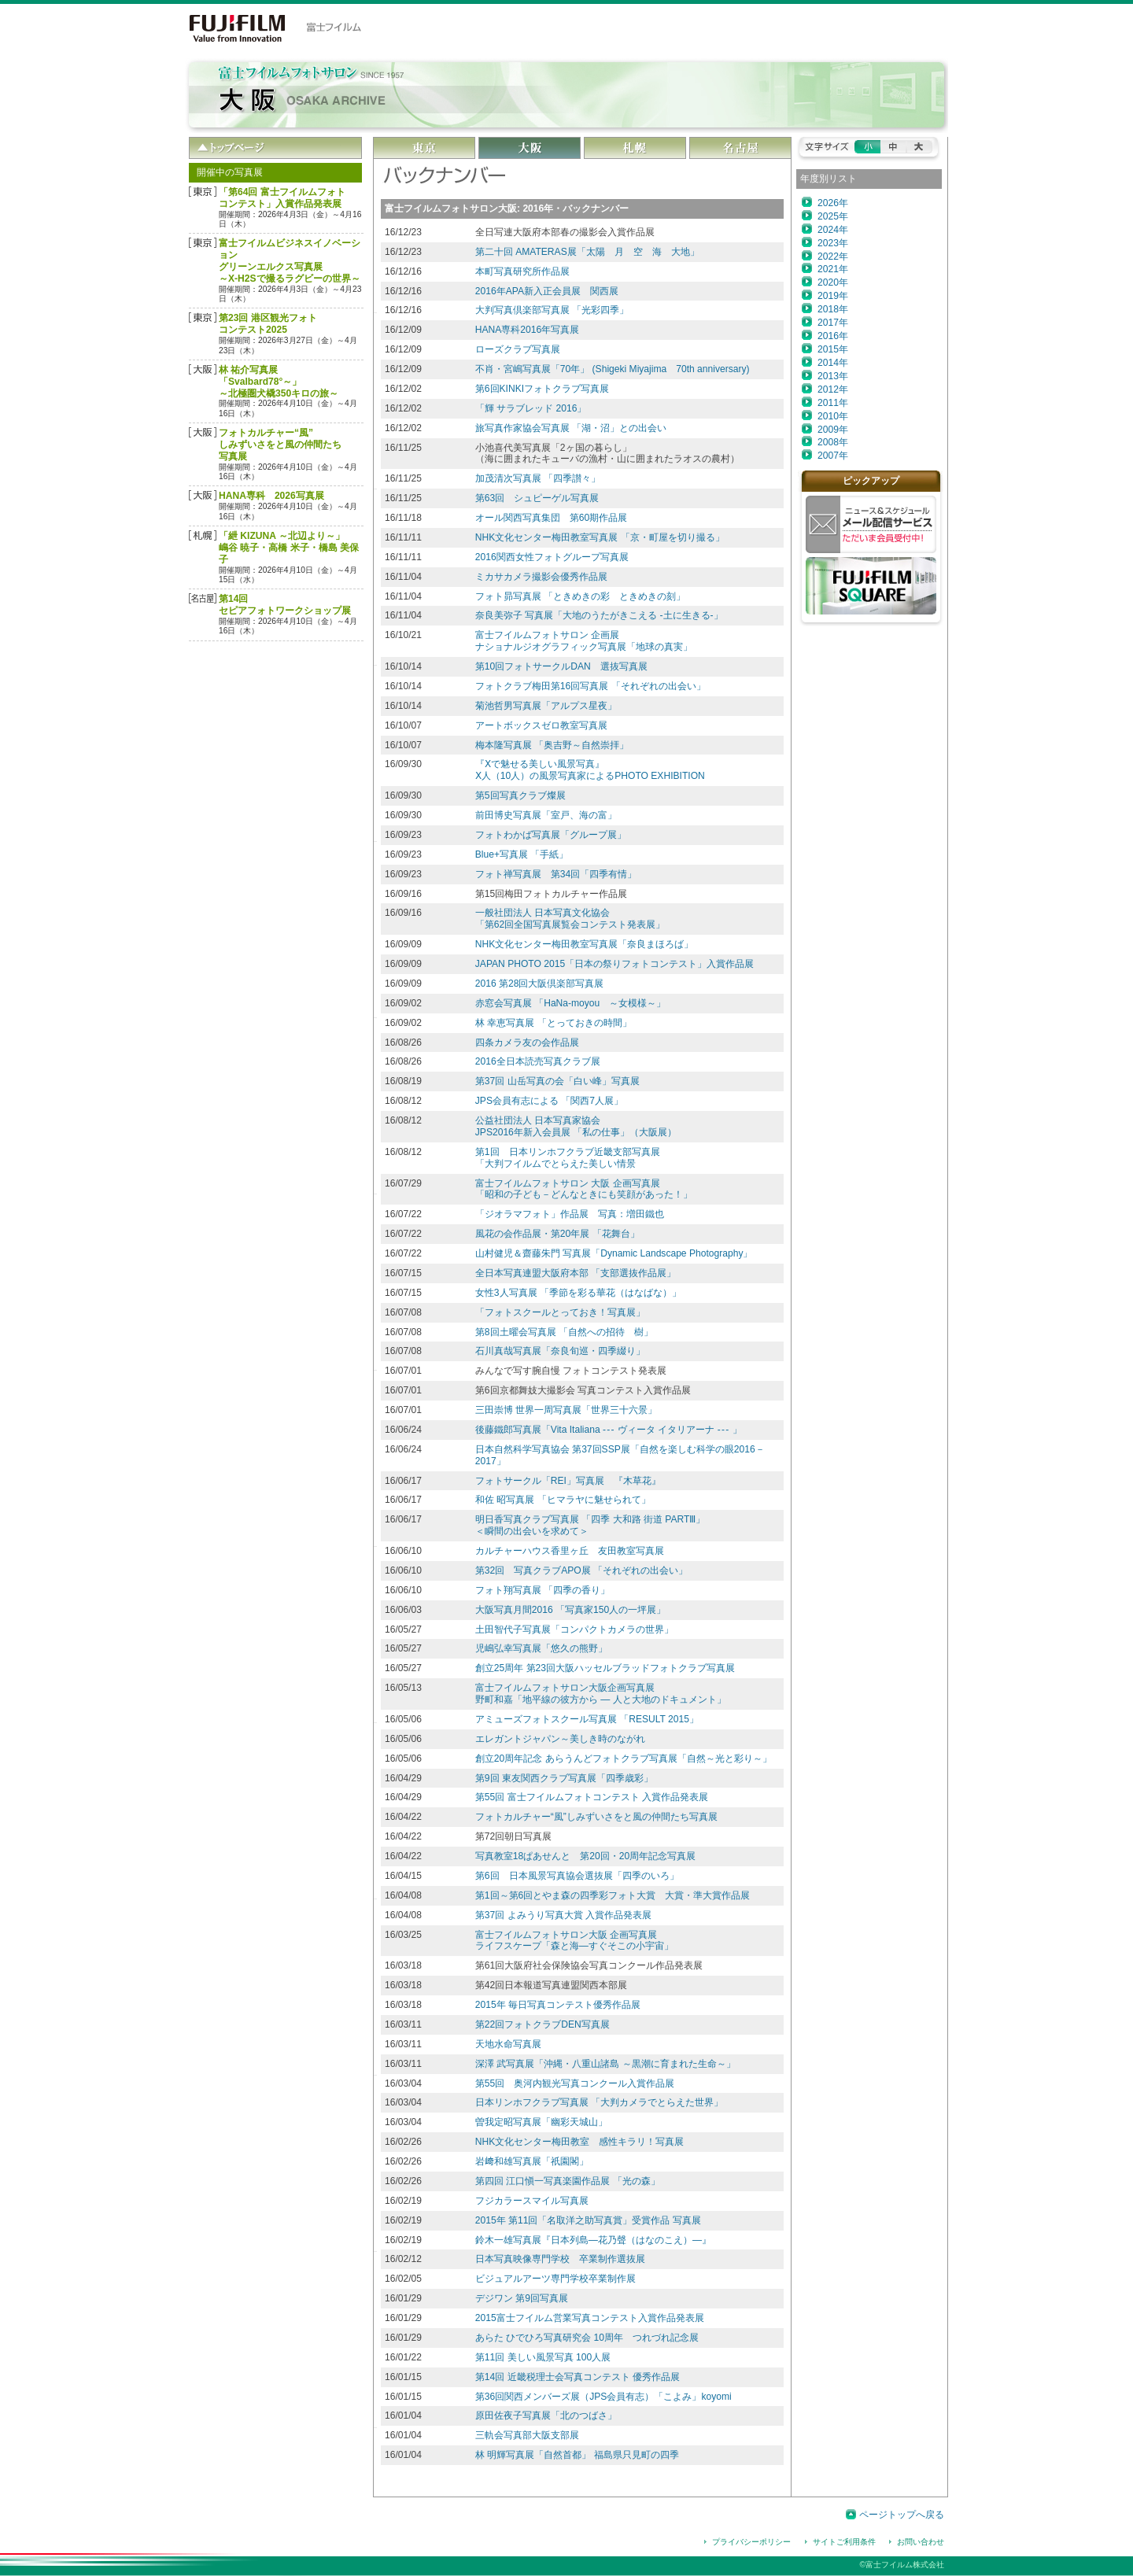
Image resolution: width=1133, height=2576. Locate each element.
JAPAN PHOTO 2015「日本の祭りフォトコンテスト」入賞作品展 (614, 963)
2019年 (832, 295)
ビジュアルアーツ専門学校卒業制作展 (555, 2278)
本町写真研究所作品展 (522, 271)
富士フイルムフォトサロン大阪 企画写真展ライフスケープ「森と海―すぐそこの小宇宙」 (574, 1940)
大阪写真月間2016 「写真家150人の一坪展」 (570, 1609)
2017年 (832, 322)
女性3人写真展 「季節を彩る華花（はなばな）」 (578, 1292)
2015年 (832, 349)
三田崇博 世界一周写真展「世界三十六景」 (566, 1409)
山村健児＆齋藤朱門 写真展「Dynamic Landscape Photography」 (614, 1253)
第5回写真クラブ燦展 (520, 795)
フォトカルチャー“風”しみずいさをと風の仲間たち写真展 (280, 444)
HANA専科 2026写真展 (271, 495)
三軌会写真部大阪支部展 (527, 2435)
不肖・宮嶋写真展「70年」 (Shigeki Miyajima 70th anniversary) (612, 369)
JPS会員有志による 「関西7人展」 (549, 1100)
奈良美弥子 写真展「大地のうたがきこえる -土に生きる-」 (599, 615)
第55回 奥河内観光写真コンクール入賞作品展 (574, 2083)
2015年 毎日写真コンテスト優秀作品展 (557, 2004)
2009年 (832, 429)
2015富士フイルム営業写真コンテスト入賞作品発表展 (589, 2317)
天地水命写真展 (508, 2044)
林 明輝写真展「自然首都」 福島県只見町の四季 (577, 2454)
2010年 (832, 416)
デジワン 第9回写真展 (521, 2298)
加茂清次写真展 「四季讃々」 (537, 478)
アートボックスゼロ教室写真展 (541, 725)
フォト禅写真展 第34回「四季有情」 (556, 874)
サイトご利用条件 (844, 2541)
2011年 (832, 402)
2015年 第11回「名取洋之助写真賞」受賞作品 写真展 (588, 2220)
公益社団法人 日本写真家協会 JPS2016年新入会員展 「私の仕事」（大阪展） (576, 1126)
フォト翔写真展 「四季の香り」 (542, 1590)
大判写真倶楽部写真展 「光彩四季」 (552, 310)
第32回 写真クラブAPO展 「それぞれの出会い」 (581, 1570)
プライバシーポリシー (751, 2541)
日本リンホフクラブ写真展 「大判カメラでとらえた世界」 (599, 2102)
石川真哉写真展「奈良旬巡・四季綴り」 (560, 1350)
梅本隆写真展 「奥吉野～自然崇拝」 (552, 745)
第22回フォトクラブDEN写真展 (542, 2024)
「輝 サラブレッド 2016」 (531, 408)
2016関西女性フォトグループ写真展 (552, 557)
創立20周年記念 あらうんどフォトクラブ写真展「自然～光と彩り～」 (623, 1758)
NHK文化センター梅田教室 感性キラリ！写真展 (580, 2141)
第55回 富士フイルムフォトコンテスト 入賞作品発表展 (591, 1797)
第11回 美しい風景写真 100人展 (543, 2357)
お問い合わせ (920, 2541)
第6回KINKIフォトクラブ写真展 (542, 388)
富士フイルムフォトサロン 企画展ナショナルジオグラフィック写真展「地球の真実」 (583, 640)
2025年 (832, 216)
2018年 (832, 309)
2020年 (832, 282)
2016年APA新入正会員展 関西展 (546, 291)
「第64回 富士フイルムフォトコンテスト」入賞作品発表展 (282, 197)
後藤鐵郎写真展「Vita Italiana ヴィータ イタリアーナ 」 (608, 1429)
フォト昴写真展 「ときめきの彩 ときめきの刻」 (580, 596)
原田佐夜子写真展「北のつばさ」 (546, 2415)
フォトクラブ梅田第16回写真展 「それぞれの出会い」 (590, 686)
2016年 (832, 335)
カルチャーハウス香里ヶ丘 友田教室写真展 (569, 1550)
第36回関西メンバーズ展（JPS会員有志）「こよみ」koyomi (603, 2396)
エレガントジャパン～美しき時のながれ (560, 1738)
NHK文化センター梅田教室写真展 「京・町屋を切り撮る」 (600, 537)
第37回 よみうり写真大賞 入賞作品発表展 (563, 1915)
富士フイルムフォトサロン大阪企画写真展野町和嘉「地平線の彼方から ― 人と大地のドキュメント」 (600, 1693)
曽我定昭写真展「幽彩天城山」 (541, 2122)
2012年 (832, 389)
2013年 (832, 376)
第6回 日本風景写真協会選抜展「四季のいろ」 (577, 1875)
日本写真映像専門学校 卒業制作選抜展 (560, 2258)
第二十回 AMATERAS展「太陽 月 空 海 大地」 (587, 251)
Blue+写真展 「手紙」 (522, 854)
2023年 (832, 243)
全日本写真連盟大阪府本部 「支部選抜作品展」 (575, 1273)
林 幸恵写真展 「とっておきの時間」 (553, 1022)
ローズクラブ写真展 (517, 349)
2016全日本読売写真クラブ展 (537, 1061)
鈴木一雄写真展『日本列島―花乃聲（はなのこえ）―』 (593, 2240)
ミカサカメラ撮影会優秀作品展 (541, 576)
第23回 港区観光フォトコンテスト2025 (268, 323)
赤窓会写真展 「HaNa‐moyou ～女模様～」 (570, 1003)
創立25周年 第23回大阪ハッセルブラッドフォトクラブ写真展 (605, 1668)
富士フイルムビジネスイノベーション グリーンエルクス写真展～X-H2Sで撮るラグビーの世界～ (289, 261)
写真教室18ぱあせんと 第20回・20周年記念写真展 (585, 1856)
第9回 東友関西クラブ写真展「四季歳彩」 (564, 1778)
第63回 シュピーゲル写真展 (537, 498)
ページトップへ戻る (901, 2514)
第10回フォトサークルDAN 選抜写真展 (561, 666)
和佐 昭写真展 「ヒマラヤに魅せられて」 (563, 1499)
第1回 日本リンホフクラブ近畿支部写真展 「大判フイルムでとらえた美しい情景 (567, 1157)
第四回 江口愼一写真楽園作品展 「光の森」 (567, 2181)
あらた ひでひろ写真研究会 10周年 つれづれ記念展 (587, 2337)
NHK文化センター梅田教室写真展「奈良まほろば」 (584, 944)
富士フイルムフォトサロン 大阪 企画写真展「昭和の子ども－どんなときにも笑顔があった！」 (583, 1189)
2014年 (832, 362)
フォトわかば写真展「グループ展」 (550, 834)
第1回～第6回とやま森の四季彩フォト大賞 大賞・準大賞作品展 (612, 1895)
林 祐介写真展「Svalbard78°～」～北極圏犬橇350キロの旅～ (278, 381)
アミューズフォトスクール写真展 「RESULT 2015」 (587, 1719)
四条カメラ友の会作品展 (527, 1042)
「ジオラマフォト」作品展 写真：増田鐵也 (569, 1214)
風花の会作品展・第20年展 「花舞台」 (557, 1233)
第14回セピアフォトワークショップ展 (285, 604)
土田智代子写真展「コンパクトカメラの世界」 (574, 1629)
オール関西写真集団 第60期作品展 (551, 517)
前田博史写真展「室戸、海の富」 (546, 815)
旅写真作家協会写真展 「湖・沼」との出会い (570, 428)
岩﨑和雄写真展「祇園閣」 (532, 2161)
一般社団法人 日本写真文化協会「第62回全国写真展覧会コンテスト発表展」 (570, 918)
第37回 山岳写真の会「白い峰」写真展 (557, 1081)
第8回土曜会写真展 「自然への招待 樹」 (564, 1332)
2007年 (832, 455)
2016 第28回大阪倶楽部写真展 (539, 983)
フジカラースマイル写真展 (532, 2200)
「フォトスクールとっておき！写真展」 (560, 1312)
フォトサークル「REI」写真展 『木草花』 (568, 1480)
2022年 (832, 256)
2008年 (832, 442)
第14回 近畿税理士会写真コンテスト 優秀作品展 (577, 2376)
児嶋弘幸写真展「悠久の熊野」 (541, 1648)
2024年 (832, 229)
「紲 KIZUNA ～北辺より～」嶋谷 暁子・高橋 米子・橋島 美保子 (289, 547)
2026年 (832, 203)
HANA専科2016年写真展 (527, 329)
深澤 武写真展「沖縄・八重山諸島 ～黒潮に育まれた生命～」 (605, 2063)
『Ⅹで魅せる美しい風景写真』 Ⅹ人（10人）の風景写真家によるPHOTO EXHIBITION (590, 769)
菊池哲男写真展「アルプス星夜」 (546, 705)
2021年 (832, 269)
